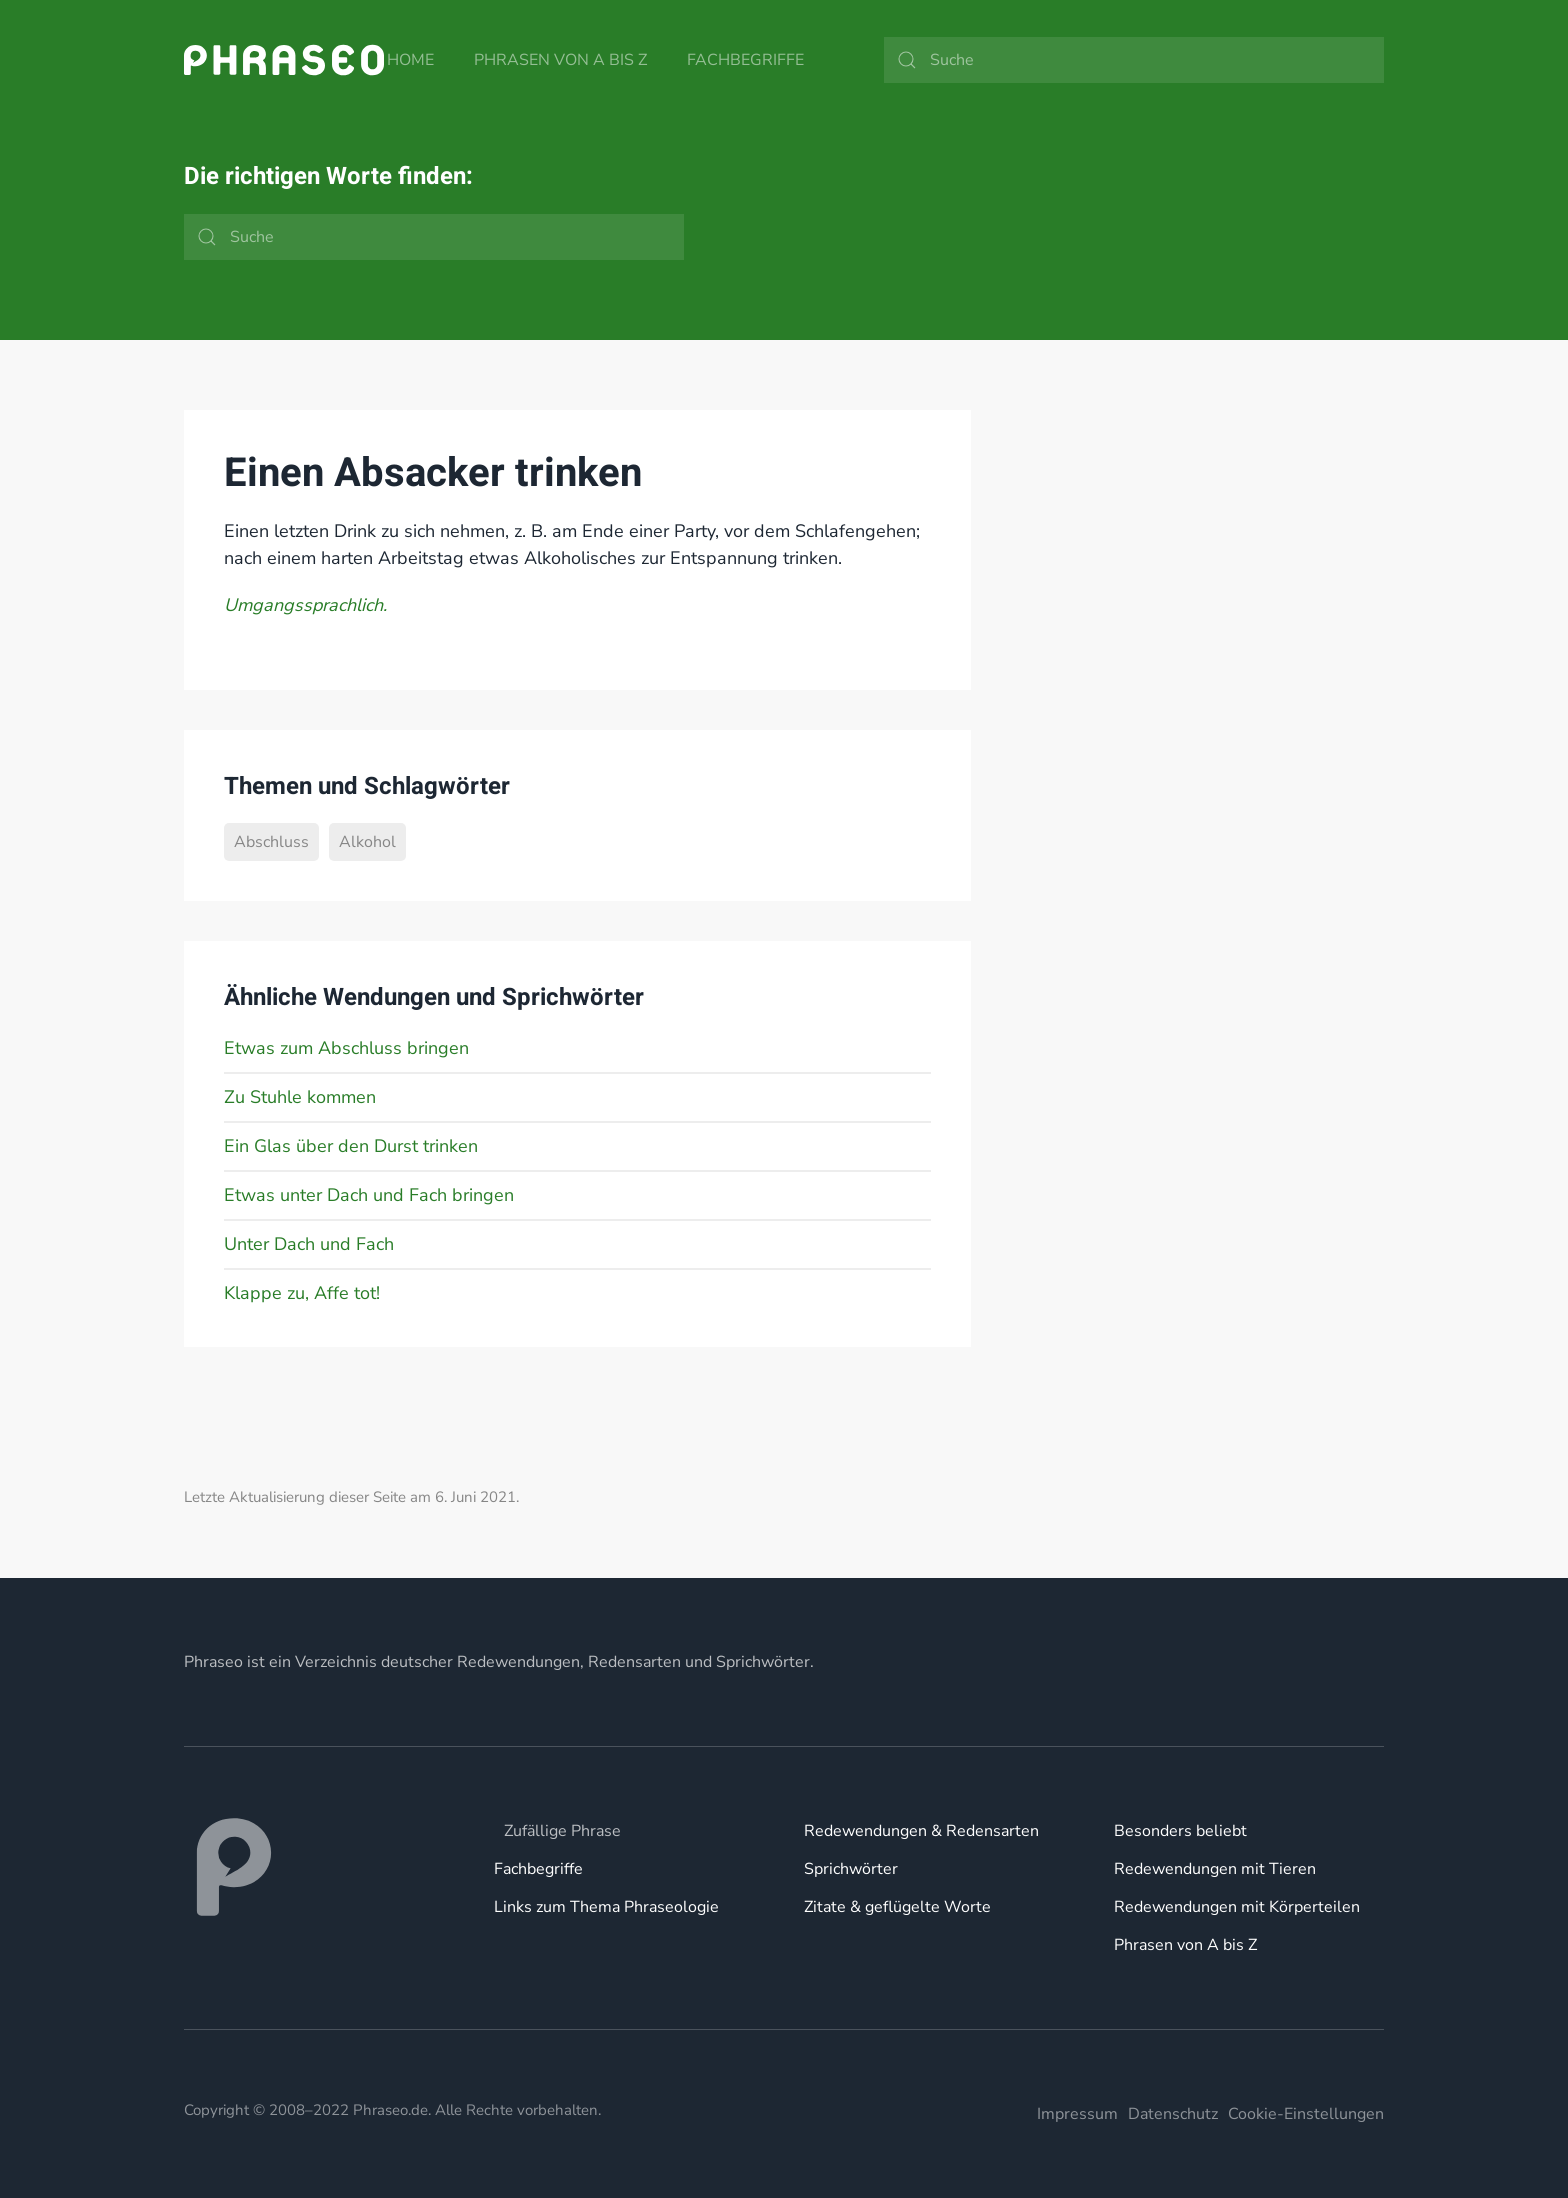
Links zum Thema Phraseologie (606, 1907)
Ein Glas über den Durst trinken (351, 1146)
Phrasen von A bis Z (560, 60)
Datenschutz (1173, 2114)
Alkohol (367, 842)
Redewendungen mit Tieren (1215, 1869)
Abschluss (271, 842)
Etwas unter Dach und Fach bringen (369, 1195)
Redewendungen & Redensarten (921, 1831)
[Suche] (1134, 60)
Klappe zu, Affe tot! (302, 1293)
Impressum (1077, 2114)
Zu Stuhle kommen (300, 1097)
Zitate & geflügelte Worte (897, 1907)
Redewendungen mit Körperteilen (1237, 1907)
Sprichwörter (851, 1869)
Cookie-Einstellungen (1306, 2114)
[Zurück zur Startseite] (284, 60)
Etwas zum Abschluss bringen (346, 1048)
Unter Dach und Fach (309, 1244)
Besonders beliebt (1180, 1831)
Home (410, 60)
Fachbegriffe (745, 60)
